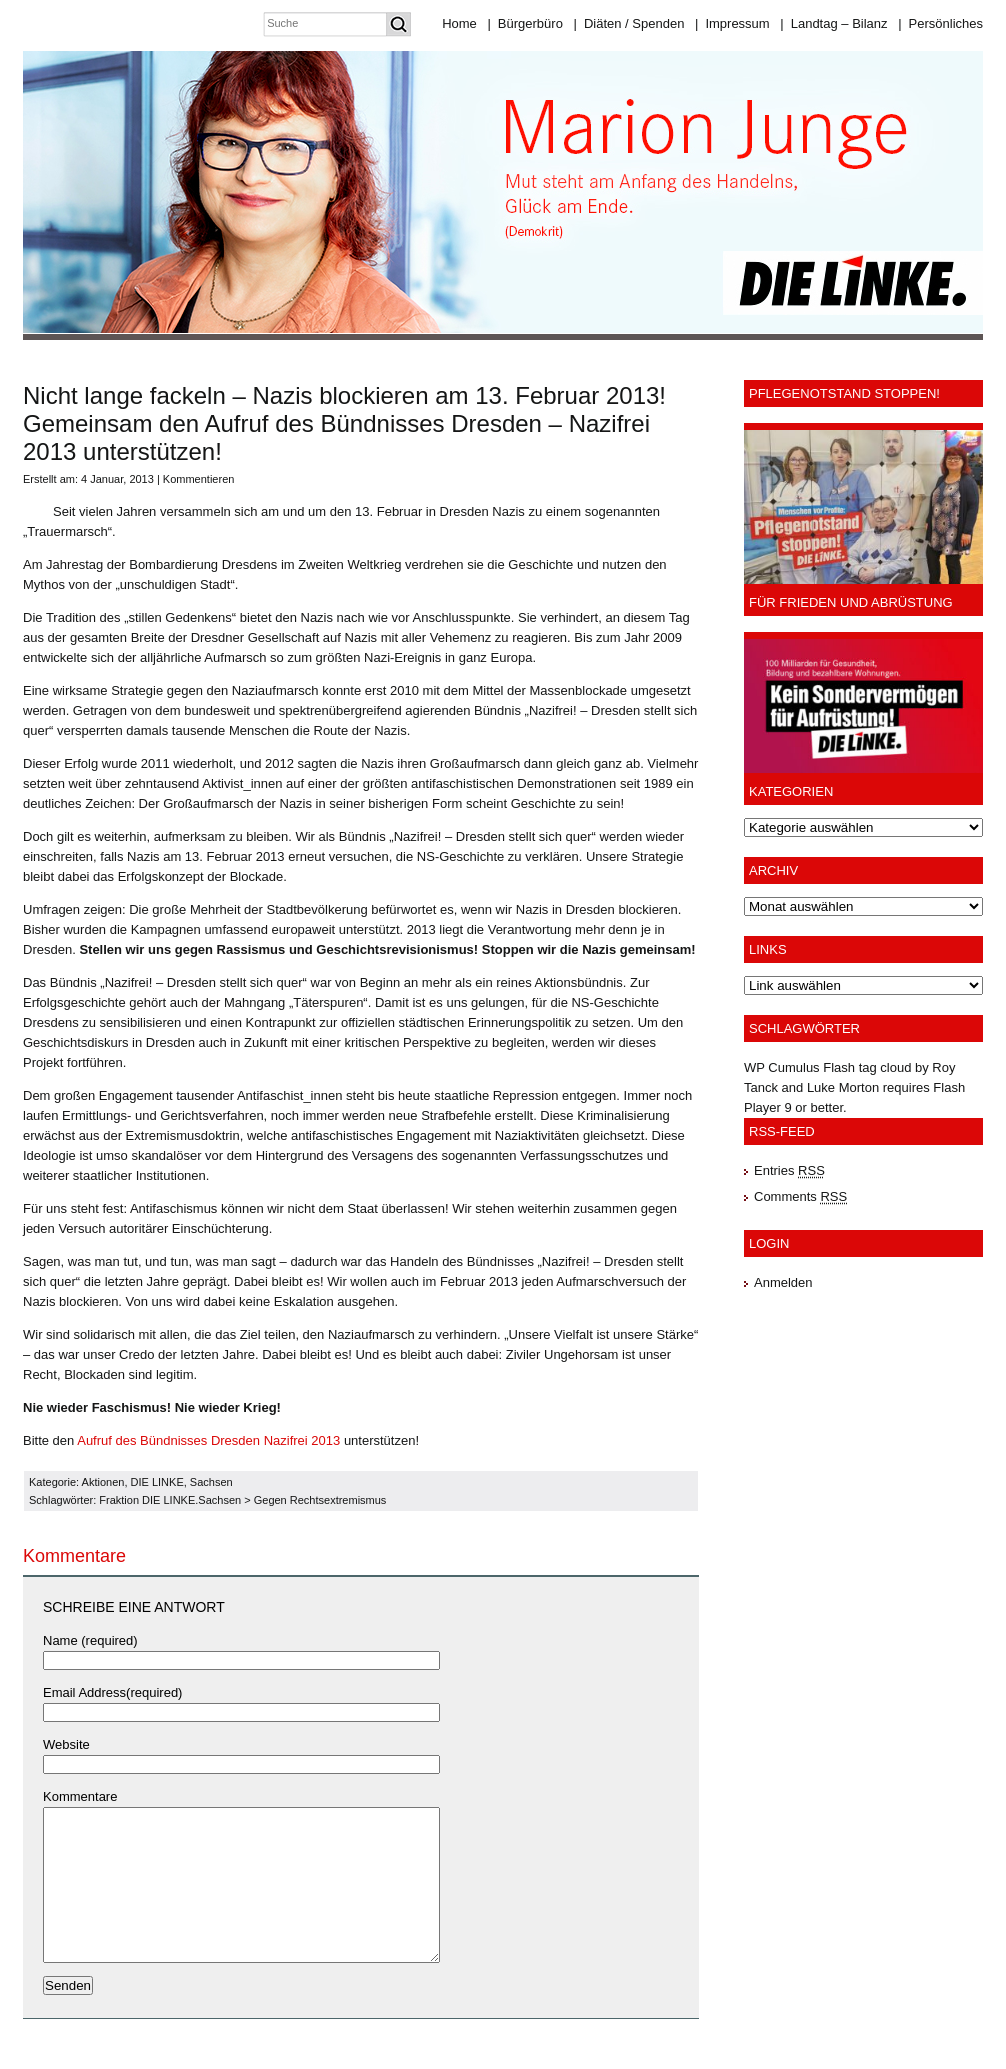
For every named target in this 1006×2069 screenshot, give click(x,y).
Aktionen (103, 1482)
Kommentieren (199, 479)
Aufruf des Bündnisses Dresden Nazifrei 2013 (208, 1440)
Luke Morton (843, 1087)
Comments (800, 1196)
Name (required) (90, 1640)
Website (66, 1744)
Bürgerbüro (524, 23)
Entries (789, 1170)
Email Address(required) (112, 1692)
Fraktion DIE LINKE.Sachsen (170, 1500)
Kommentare (80, 1796)
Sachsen (211, 1482)
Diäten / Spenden (629, 23)
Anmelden (783, 1282)
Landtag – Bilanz (833, 23)
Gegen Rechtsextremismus (320, 1500)
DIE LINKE (157, 1482)
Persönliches (940, 23)
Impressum (732, 23)
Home (459, 23)
